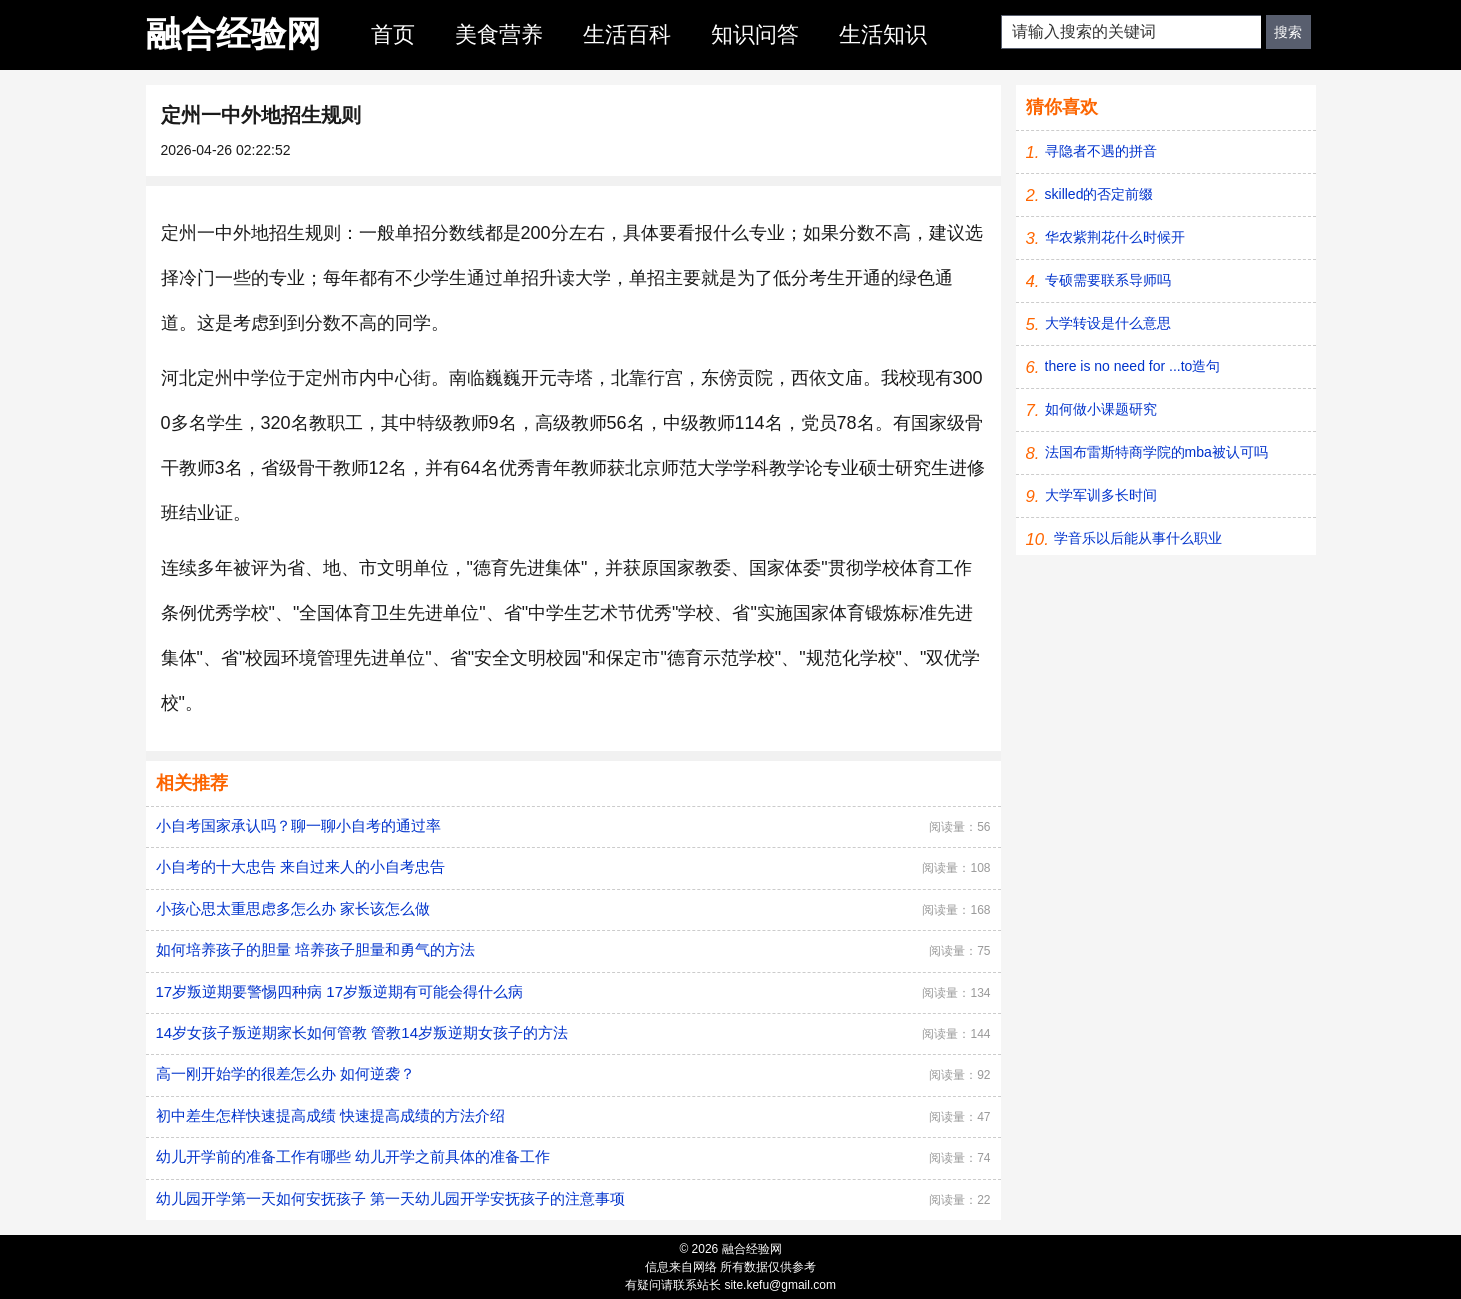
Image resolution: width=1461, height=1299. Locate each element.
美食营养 (499, 34)
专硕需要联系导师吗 (1108, 280)
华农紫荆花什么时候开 (1115, 237)
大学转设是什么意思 (1108, 323)
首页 (393, 34)
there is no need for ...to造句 (1133, 366)
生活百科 (627, 34)
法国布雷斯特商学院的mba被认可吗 (1156, 452)
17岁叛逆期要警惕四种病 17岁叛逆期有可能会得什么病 (340, 991)
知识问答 (755, 34)
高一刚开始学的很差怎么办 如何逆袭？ (285, 1073)
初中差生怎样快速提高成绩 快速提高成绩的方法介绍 (330, 1115)
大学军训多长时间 (1101, 495)
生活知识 (883, 34)
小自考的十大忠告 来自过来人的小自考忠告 (300, 866)
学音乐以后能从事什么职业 (1138, 538)
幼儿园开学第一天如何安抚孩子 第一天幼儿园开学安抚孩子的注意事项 (390, 1198)
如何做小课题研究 (1101, 409)
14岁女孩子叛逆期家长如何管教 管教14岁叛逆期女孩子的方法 (362, 1032)
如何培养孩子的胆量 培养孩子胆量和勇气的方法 (315, 949)
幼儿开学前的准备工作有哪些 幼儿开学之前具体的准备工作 (353, 1156)
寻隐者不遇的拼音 (1101, 151)
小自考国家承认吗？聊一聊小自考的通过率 (298, 825)
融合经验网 (233, 33)
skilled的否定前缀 (1099, 194)
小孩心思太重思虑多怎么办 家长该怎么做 (293, 908)
